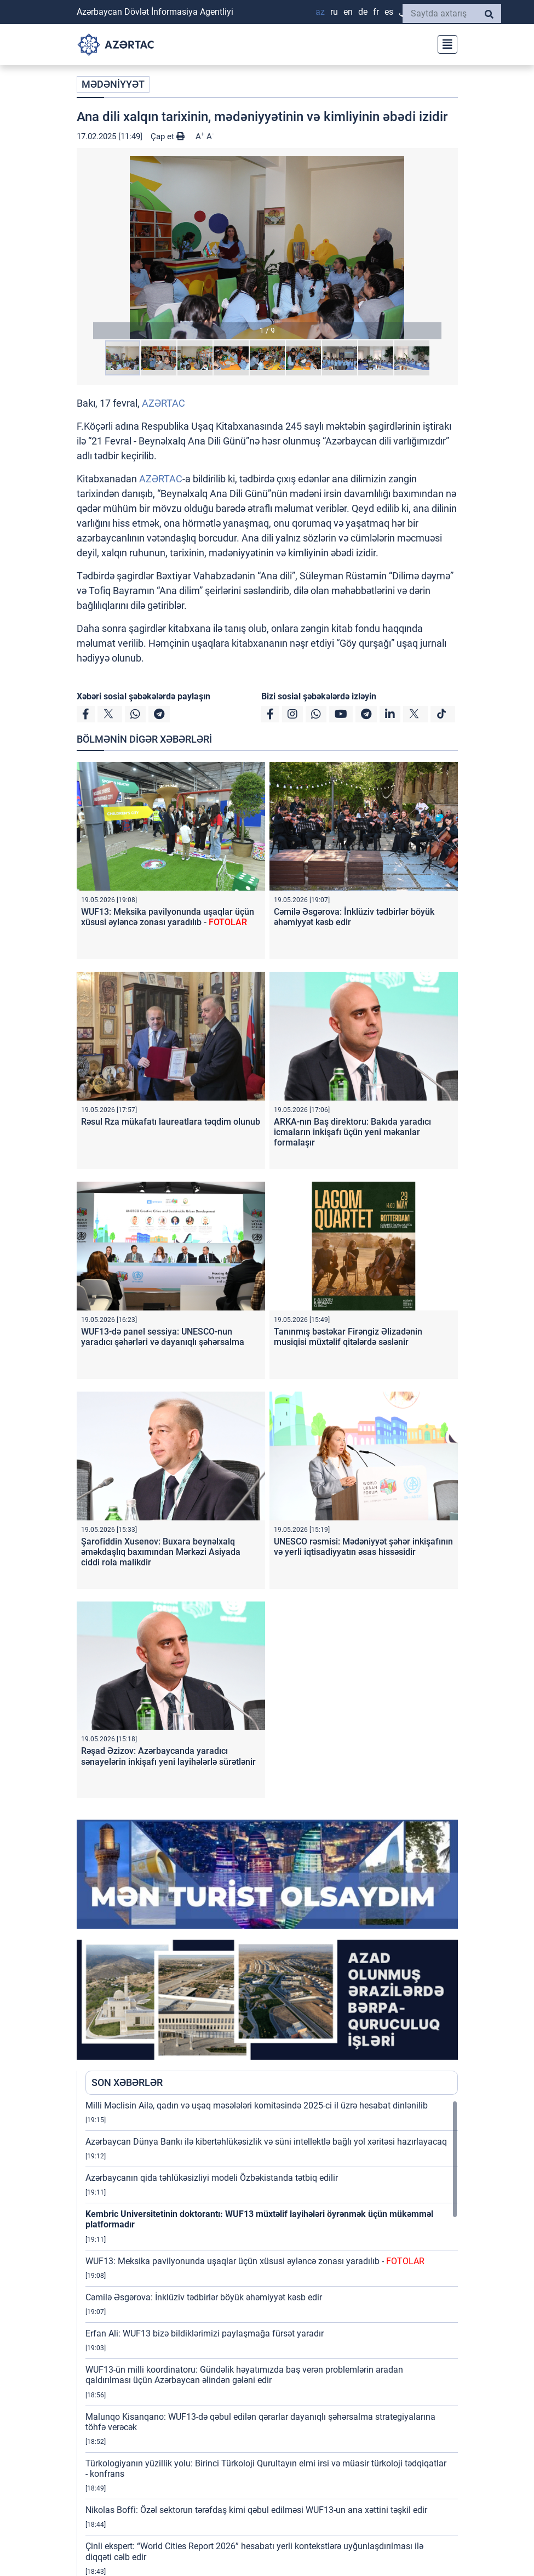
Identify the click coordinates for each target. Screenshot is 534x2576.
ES (388, 12)
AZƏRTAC (163, 405)
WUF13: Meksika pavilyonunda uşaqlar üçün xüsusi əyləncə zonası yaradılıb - (167, 919)
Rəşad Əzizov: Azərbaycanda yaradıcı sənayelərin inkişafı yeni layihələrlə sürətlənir (168, 1758)
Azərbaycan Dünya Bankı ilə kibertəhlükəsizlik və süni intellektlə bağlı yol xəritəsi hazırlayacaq (266, 2144)
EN (348, 12)
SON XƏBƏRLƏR (127, 2084)
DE (363, 12)
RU (334, 12)
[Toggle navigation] (444, 43)
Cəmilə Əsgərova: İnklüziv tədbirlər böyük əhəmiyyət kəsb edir (203, 2299)
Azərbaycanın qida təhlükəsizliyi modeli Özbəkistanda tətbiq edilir (211, 2180)
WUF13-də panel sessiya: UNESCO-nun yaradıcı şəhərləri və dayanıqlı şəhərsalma (162, 1339)
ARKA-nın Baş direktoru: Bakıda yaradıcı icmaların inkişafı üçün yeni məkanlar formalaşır (352, 1134)
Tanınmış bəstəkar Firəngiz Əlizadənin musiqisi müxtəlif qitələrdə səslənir (348, 1339)
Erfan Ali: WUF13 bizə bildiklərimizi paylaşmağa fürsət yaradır (204, 2335)
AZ (320, 12)
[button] (267, 249)
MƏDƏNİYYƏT (113, 87)
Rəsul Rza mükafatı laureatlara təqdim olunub (170, 1124)
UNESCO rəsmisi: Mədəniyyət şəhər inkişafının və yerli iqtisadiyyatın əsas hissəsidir (363, 1548)
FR (376, 12)
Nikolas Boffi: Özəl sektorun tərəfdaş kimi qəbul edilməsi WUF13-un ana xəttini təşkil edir (256, 2512)
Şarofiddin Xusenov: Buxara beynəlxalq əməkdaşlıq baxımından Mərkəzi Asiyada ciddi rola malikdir (160, 1554)
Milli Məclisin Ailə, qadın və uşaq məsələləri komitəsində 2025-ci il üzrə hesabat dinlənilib (256, 2107)
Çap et (168, 139)
